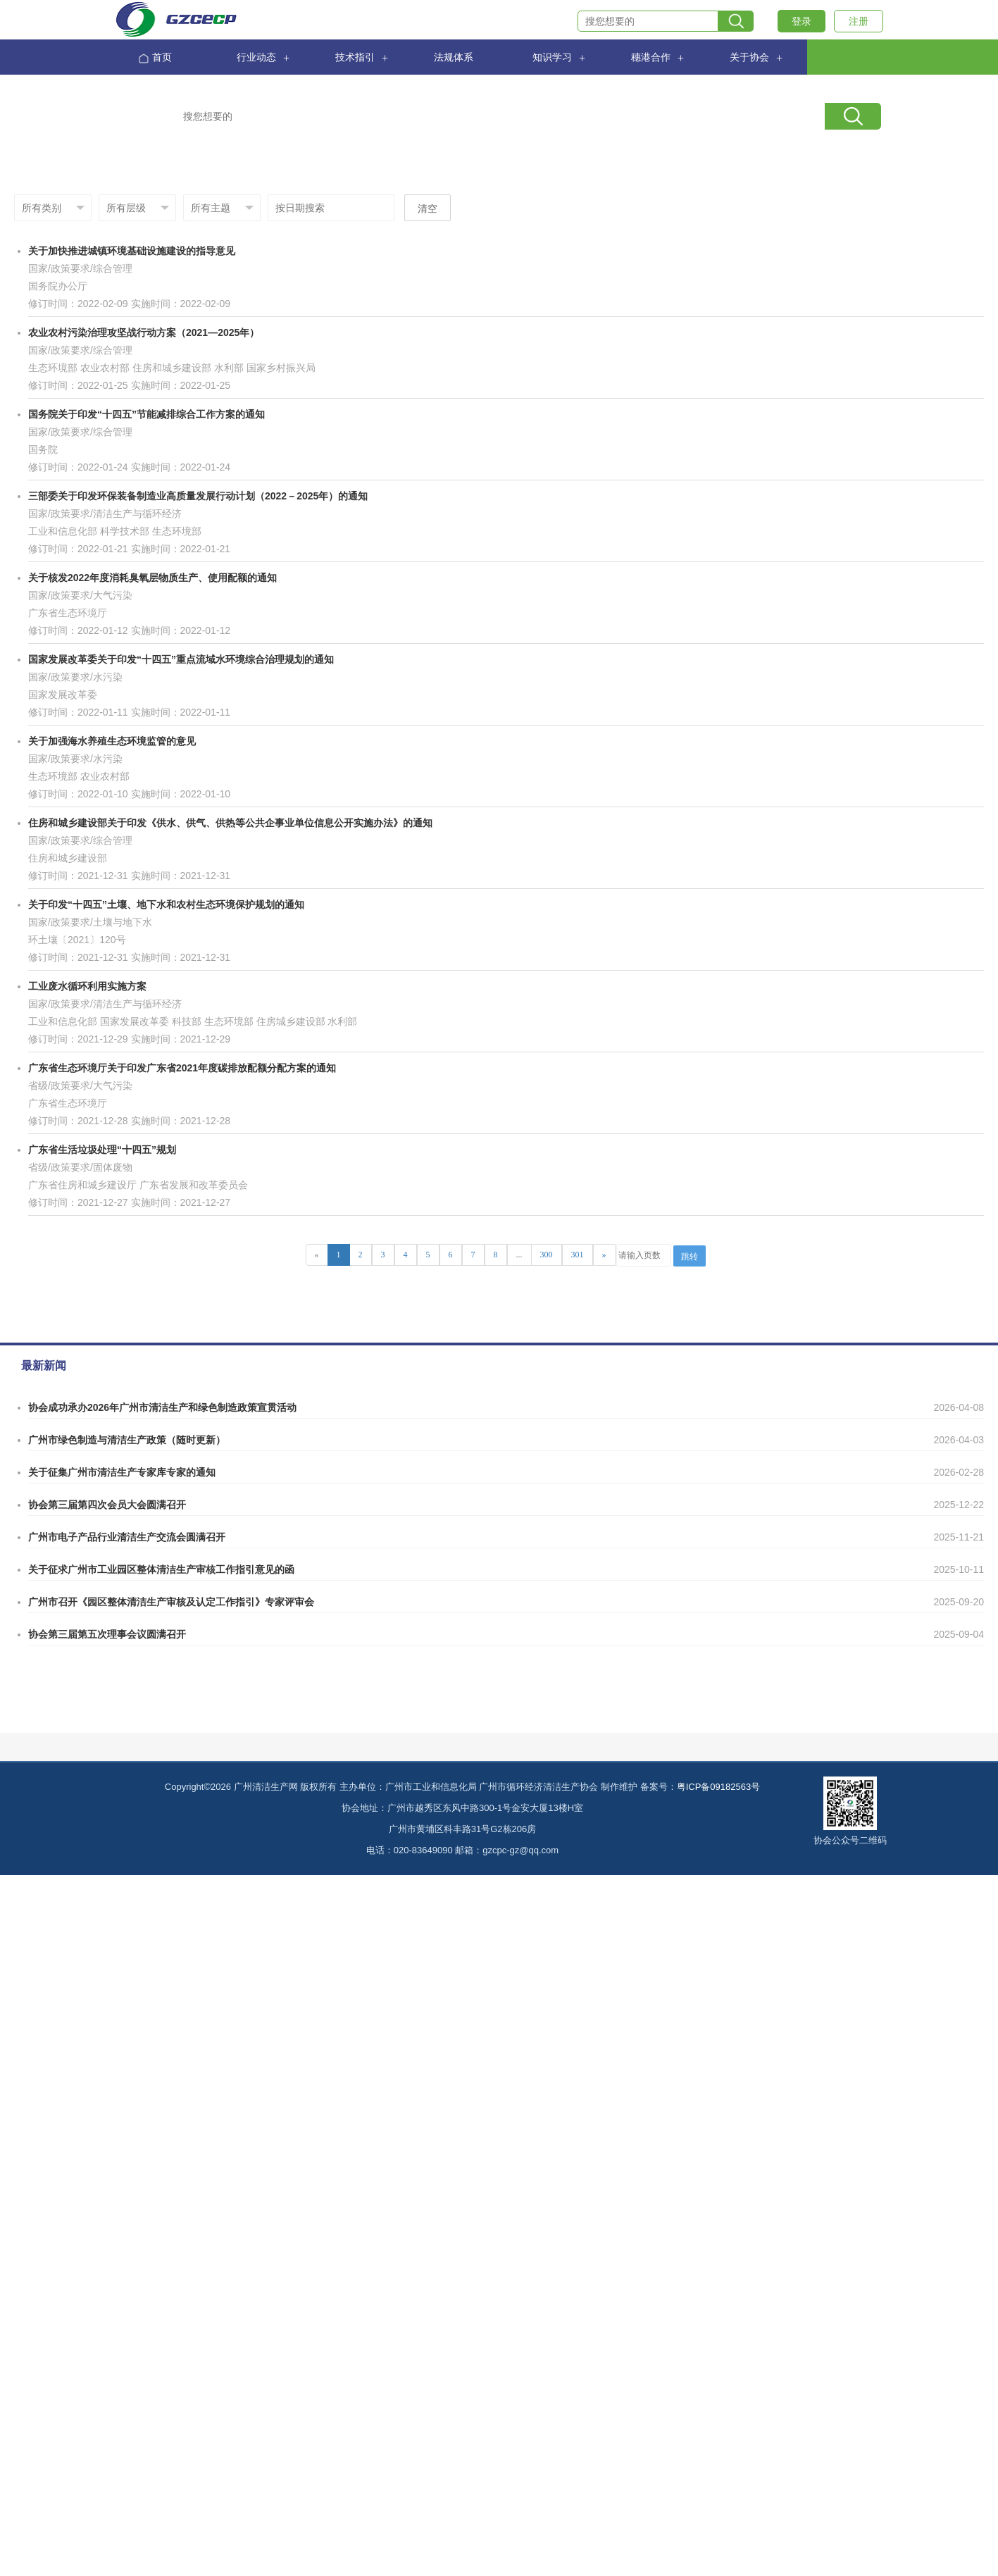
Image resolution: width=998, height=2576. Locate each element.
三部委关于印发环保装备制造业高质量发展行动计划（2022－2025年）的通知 (198, 496)
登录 (801, 21)
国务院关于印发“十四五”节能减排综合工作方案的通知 (146, 414)
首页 (155, 58)
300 (546, 1254)
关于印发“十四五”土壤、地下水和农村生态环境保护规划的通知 (166, 904)
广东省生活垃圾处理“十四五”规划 (102, 1149)
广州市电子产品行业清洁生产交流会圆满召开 (126, 1537)
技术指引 (355, 57)
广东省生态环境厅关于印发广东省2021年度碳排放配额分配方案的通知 (182, 1068)
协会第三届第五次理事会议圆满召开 (107, 1634)
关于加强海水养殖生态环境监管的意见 (112, 741)
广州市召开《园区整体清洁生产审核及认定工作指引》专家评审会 (171, 1601)
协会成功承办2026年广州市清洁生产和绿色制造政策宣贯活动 (162, 1407)
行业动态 (256, 57)
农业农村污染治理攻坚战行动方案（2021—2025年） (143, 332)
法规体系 (453, 57)
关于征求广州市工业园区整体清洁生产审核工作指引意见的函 (161, 1569)
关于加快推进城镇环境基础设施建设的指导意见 (131, 250)
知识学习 (552, 57)
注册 (858, 21)
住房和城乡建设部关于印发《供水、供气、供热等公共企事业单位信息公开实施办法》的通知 (230, 822)
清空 (427, 208)
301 (577, 1254)
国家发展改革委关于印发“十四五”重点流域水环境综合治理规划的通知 (181, 659)
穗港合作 (650, 57)
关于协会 (749, 57)
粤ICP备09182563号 (719, 1786)
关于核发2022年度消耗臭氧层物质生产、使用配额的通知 (152, 577)
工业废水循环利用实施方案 (87, 986)
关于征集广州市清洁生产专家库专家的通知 (122, 1472)
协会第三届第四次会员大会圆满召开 (107, 1504)
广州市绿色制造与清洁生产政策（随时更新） (126, 1439)
